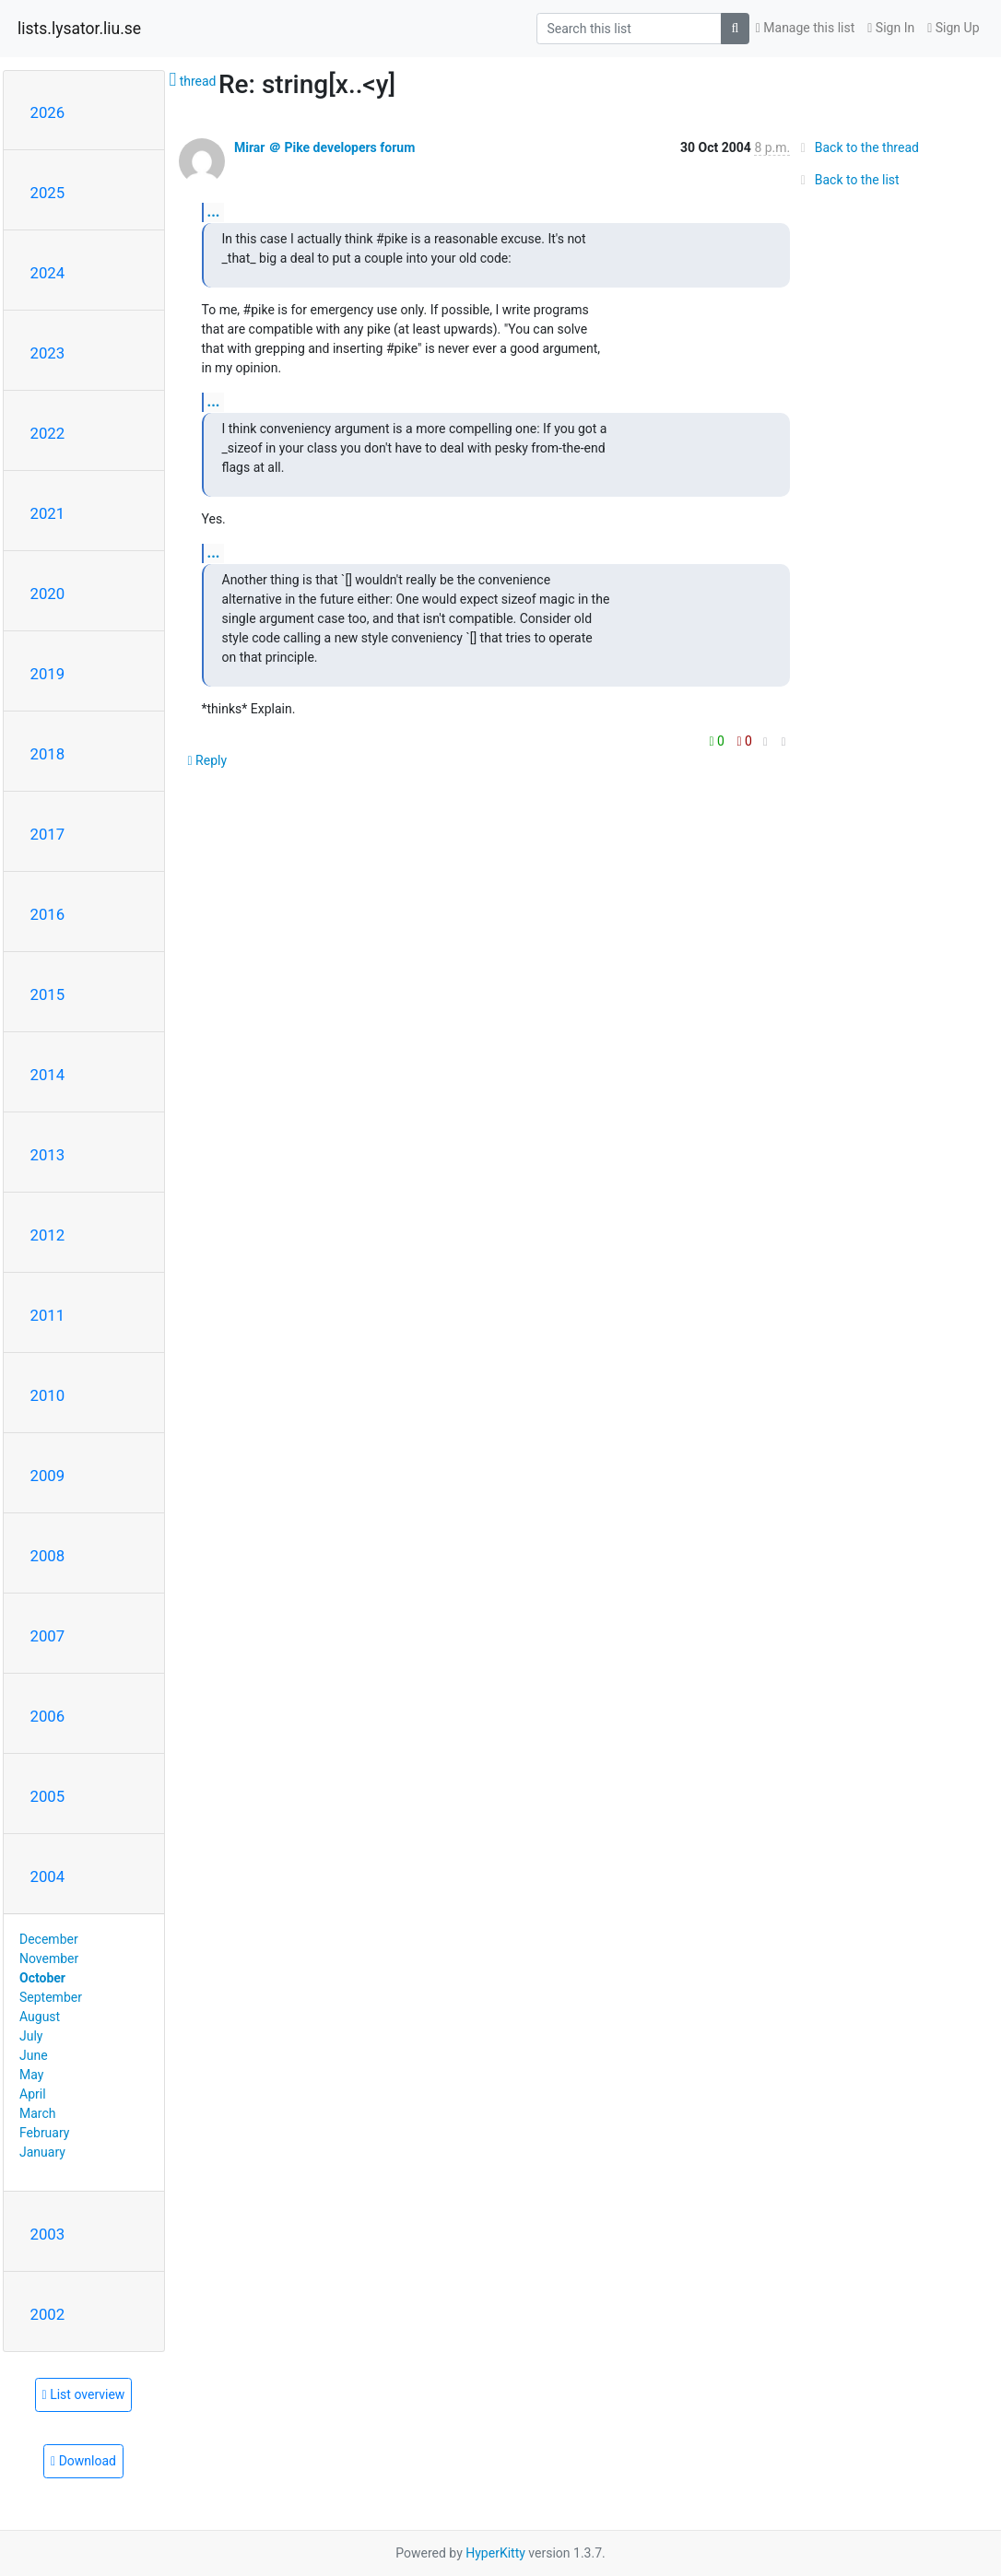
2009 (47, 1475)
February (44, 2132)
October (42, 1977)
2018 (47, 754)
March (37, 2113)
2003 (47, 2234)
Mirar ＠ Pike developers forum (324, 147)
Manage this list (805, 27)
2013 (47, 1155)
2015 (47, 994)
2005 (47, 1796)
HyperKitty (495, 2553)
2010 (47, 1395)
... (213, 211)
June (33, 2055)
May (31, 2074)
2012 (47, 1235)
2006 (47, 1716)
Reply (208, 760)
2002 (47, 2314)
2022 (47, 433)
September (50, 1997)
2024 (47, 273)
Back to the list (847, 179)
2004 (47, 1876)
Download (83, 2460)
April (32, 2094)
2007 (47, 1636)
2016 (47, 914)
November (48, 1958)
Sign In (890, 27)
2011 (47, 1315)
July (30, 2036)
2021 (47, 513)
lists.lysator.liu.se (79, 28)
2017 (47, 834)
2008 (47, 1556)
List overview (83, 2394)
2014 (47, 1074)
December (48, 1939)
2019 (47, 674)
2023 (47, 353)
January (42, 2152)
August (39, 2016)
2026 (47, 112)
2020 (47, 593)
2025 (47, 192)
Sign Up (953, 27)
